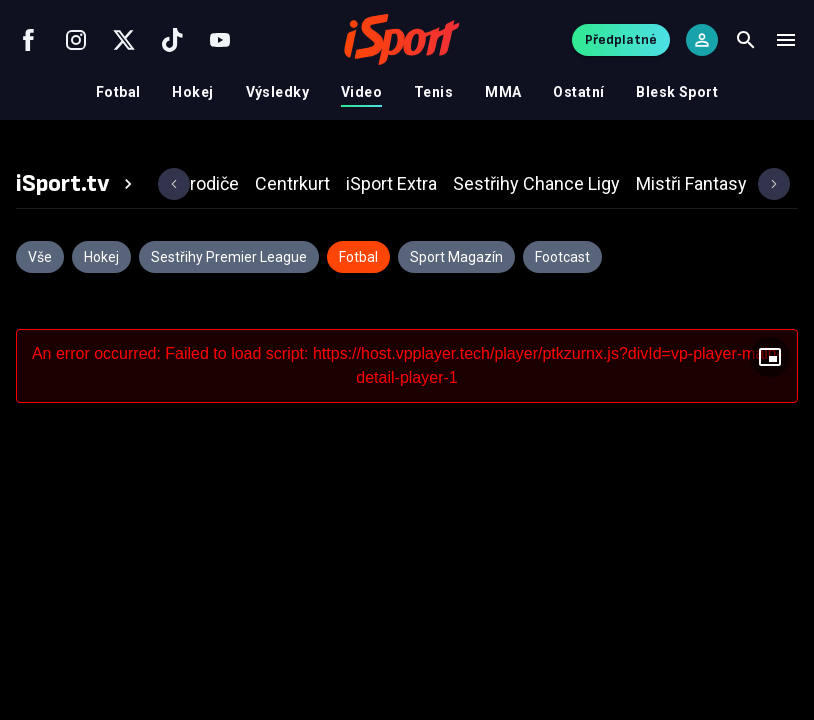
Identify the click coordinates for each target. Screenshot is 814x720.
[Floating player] (770, 357)
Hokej (192, 92)
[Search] (746, 40)
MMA (503, 92)
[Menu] (786, 40)
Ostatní (578, 92)
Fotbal (118, 92)
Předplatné (621, 39)
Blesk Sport (677, 92)
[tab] (77, 184)
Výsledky (277, 92)
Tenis (433, 92)
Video (361, 92)
